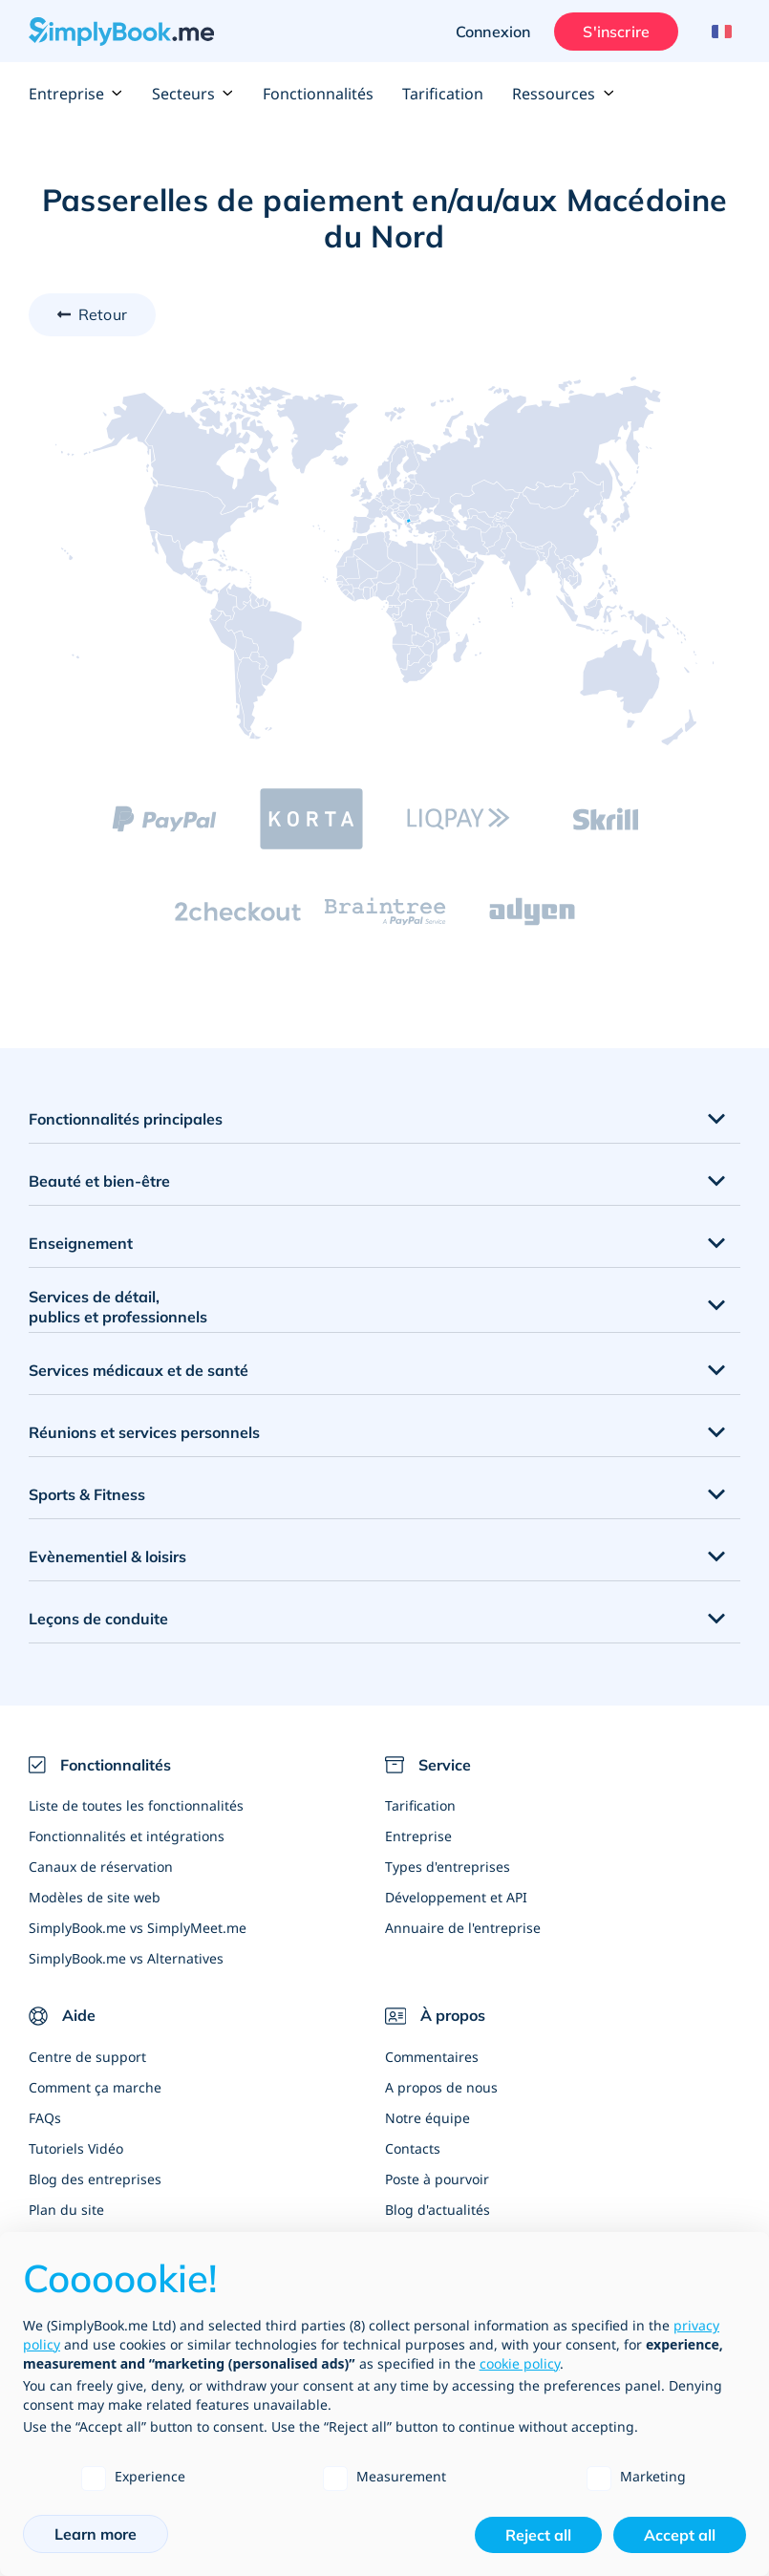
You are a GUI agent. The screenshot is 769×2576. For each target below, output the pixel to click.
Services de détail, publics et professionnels (118, 1306)
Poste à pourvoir (437, 2179)
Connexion (493, 31)
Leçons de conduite (98, 1618)
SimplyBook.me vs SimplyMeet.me (137, 1928)
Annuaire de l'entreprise (463, 1928)
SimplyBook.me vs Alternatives (126, 1958)
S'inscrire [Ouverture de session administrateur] (616, 31)
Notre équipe (427, 2118)
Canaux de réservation (101, 1866)
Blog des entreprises (95, 2179)
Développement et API (456, 1897)
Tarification (442, 93)
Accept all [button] (680, 2534)
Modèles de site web (94, 1897)
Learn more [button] (95, 2534)
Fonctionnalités (318, 93)
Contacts (412, 2148)
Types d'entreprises (447, 1866)
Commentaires (432, 2057)
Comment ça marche (95, 2087)
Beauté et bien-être (99, 1181)
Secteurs (193, 93)
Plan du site (66, 2209)
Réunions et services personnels (144, 1432)
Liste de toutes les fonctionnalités (136, 1805)
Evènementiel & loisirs (107, 1556)
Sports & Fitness (87, 1494)
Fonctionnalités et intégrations (126, 1836)
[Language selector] (718, 31)
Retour (102, 314)
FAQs (45, 2118)
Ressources (563, 93)
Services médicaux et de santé (138, 1370)
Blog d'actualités (437, 2209)
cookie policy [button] (520, 2363)
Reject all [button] (538, 2534)
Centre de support (87, 2057)
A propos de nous (441, 2087)
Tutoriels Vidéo (76, 2148)
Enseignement (81, 1243)
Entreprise (76, 93)
